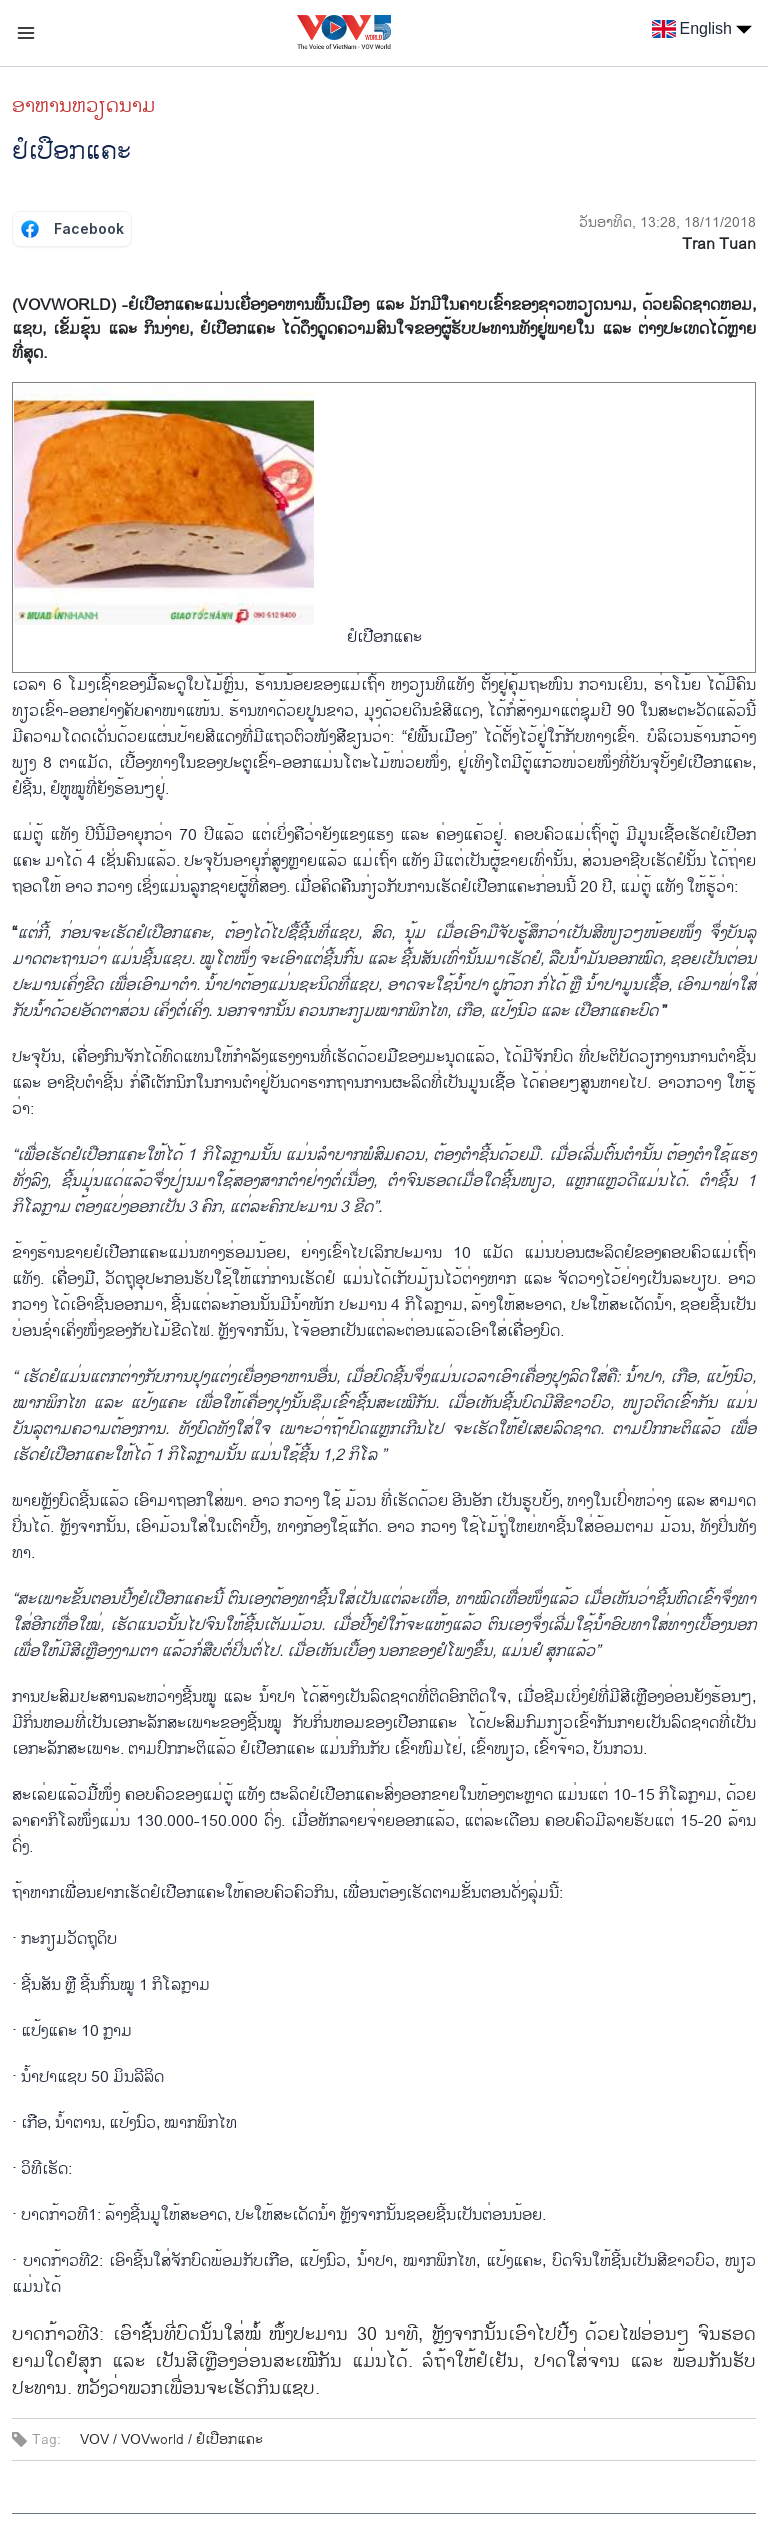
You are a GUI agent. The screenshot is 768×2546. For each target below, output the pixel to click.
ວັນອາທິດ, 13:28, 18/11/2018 (667, 222)
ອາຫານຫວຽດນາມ (84, 106)
